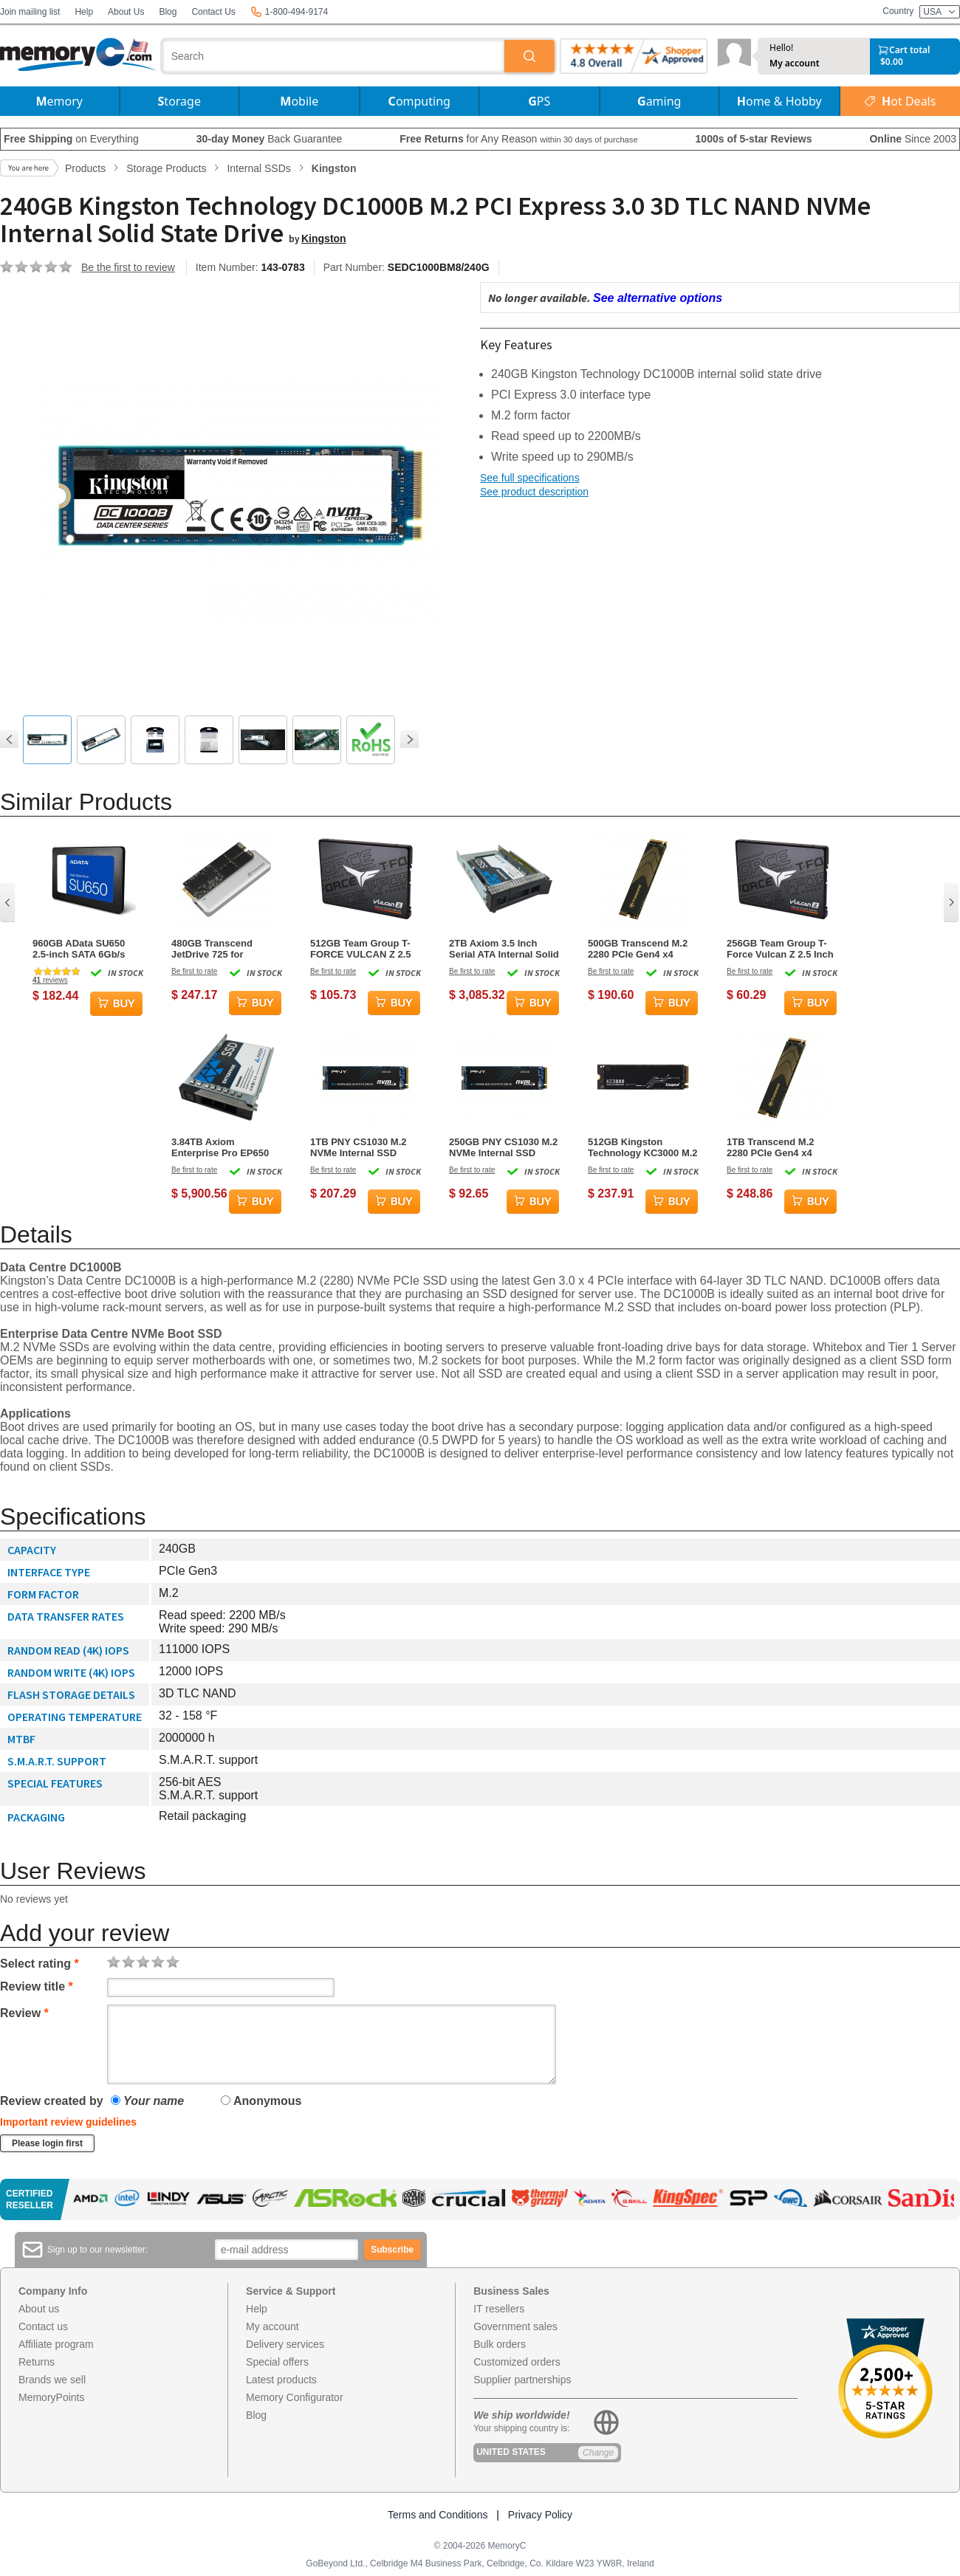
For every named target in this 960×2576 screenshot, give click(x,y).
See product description (534, 492)
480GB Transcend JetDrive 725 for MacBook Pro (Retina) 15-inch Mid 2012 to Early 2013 (221, 949)
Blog (167, 12)
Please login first (47, 2143)
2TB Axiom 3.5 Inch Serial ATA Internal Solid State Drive (504, 949)
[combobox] (333, 56)
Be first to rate (194, 971)
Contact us (43, 2326)
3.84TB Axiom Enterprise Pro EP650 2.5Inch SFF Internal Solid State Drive (220, 1147)
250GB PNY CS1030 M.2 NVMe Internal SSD (503, 1147)
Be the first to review (128, 267)
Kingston (323, 238)
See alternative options (657, 298)
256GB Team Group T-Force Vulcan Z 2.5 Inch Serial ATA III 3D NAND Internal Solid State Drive (780, 949)
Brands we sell (52, 2380)
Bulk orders (499, 2344)
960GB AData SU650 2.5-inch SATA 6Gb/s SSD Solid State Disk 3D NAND (87, 949)
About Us (126, 12)
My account (794, 63)
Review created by (51, 2101)
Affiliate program (56, 2344)
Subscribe (392, 2249)
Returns (36, 2362)
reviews (50, 980)
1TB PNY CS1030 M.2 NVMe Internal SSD (358, 1147)
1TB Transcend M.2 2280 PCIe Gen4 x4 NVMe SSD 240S (770, 1147)
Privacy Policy (540, 2515)
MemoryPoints (51, 2397)
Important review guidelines (68, 2122)
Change (598, 2453)
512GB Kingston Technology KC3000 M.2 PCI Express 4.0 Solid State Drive (643, 1147)
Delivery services (285, 2344)
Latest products (281, 2380)
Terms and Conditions (437, 2515)
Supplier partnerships (522, 2380)
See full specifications (530, 478)
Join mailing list (30, 12)
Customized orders (516, 2362)
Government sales (515, 2326)
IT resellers (498, 2309)
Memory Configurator (294, 2397)
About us (38, 2309)
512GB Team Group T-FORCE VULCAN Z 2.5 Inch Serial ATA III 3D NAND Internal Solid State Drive (360, 949)
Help (84, 12)
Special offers (277, 2362)
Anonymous (261, 2101)
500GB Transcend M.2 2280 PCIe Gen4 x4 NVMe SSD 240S (638, 949)
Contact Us (213, 12)
